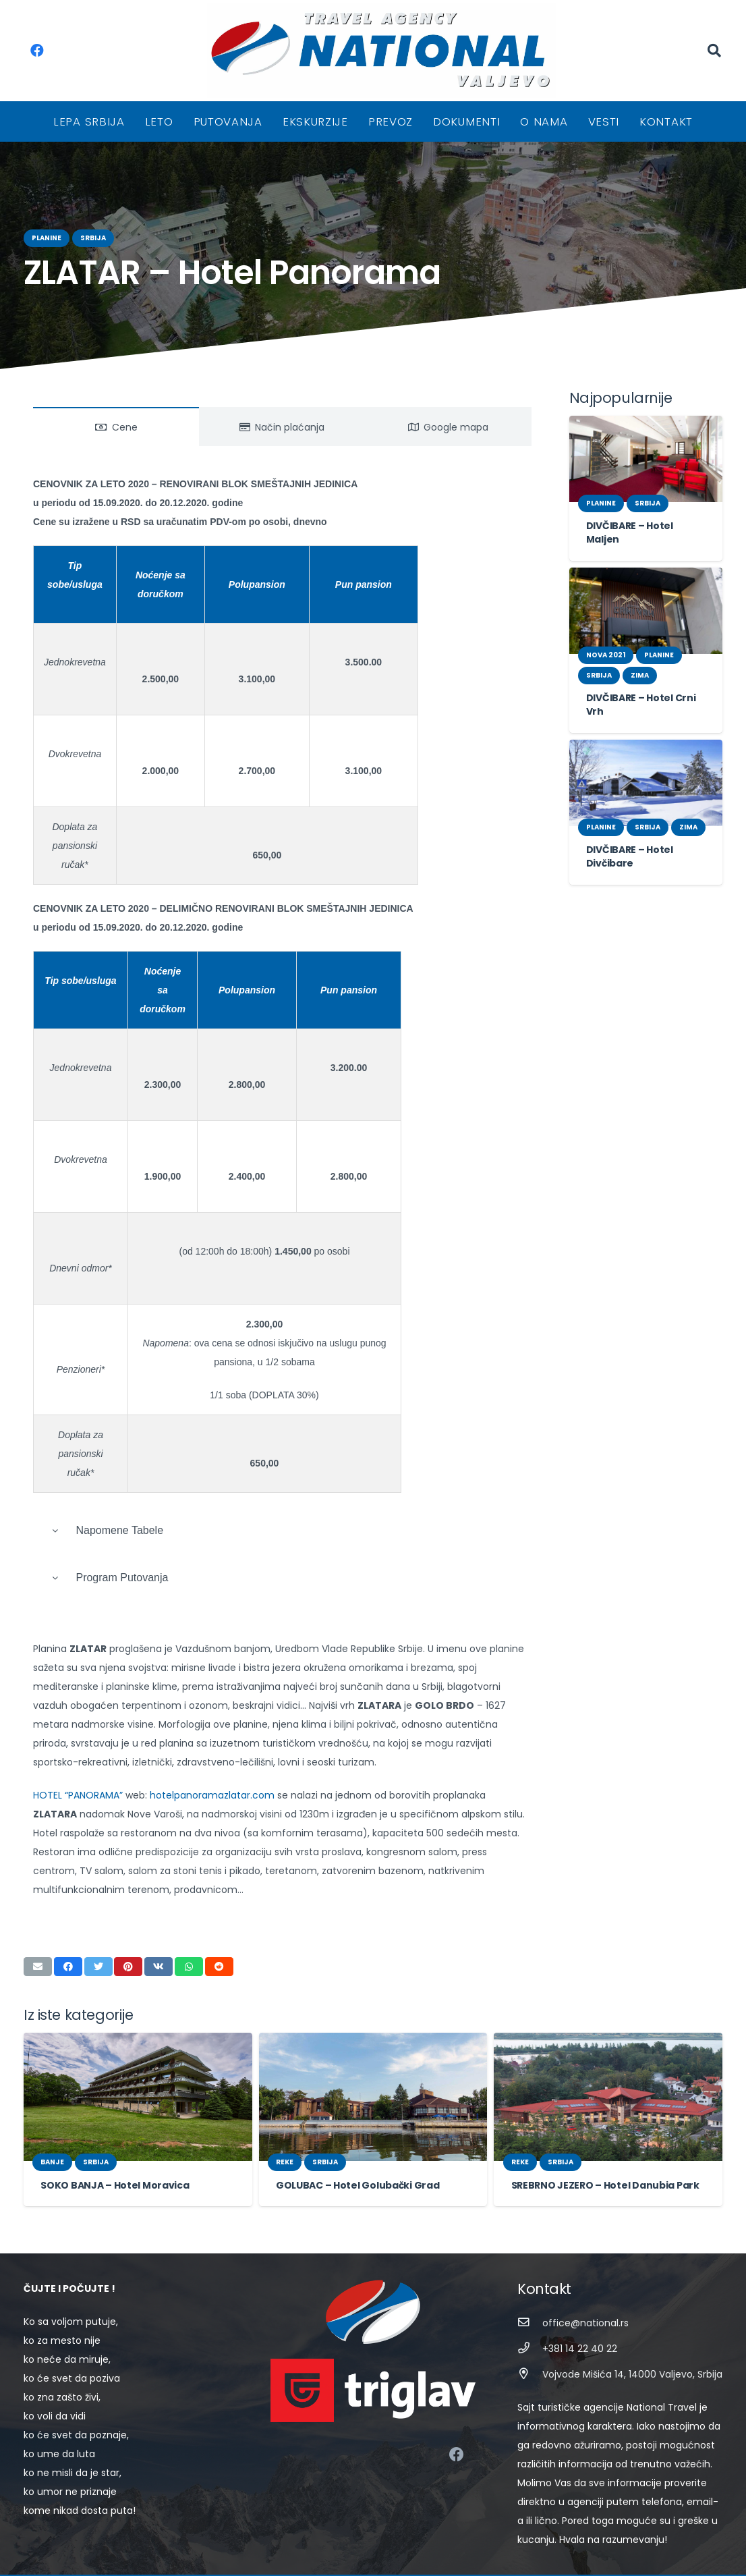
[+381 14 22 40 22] (529, 2311)
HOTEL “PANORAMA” (79, 1776)
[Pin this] (128, 1928)
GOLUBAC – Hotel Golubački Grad (350, 2147)
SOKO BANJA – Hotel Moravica (107, 2147)
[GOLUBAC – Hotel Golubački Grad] (373, 2059)
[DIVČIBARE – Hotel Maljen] (646, 459)
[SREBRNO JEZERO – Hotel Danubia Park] (608, 2059)
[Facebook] (37, 50)
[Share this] (68, 1928)
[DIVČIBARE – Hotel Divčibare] (646, 769)
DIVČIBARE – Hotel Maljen (642, 525)
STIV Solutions (513, 2556)
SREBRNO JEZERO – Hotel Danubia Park (600, 2147)
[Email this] (38, 1928)
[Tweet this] (98, 1928)
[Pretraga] (714, 50)
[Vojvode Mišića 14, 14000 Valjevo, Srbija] (529, 2336)
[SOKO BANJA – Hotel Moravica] (138, 2059)
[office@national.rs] (529, 2285)
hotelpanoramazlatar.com (205, 1776)
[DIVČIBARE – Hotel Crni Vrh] (646, 597)
